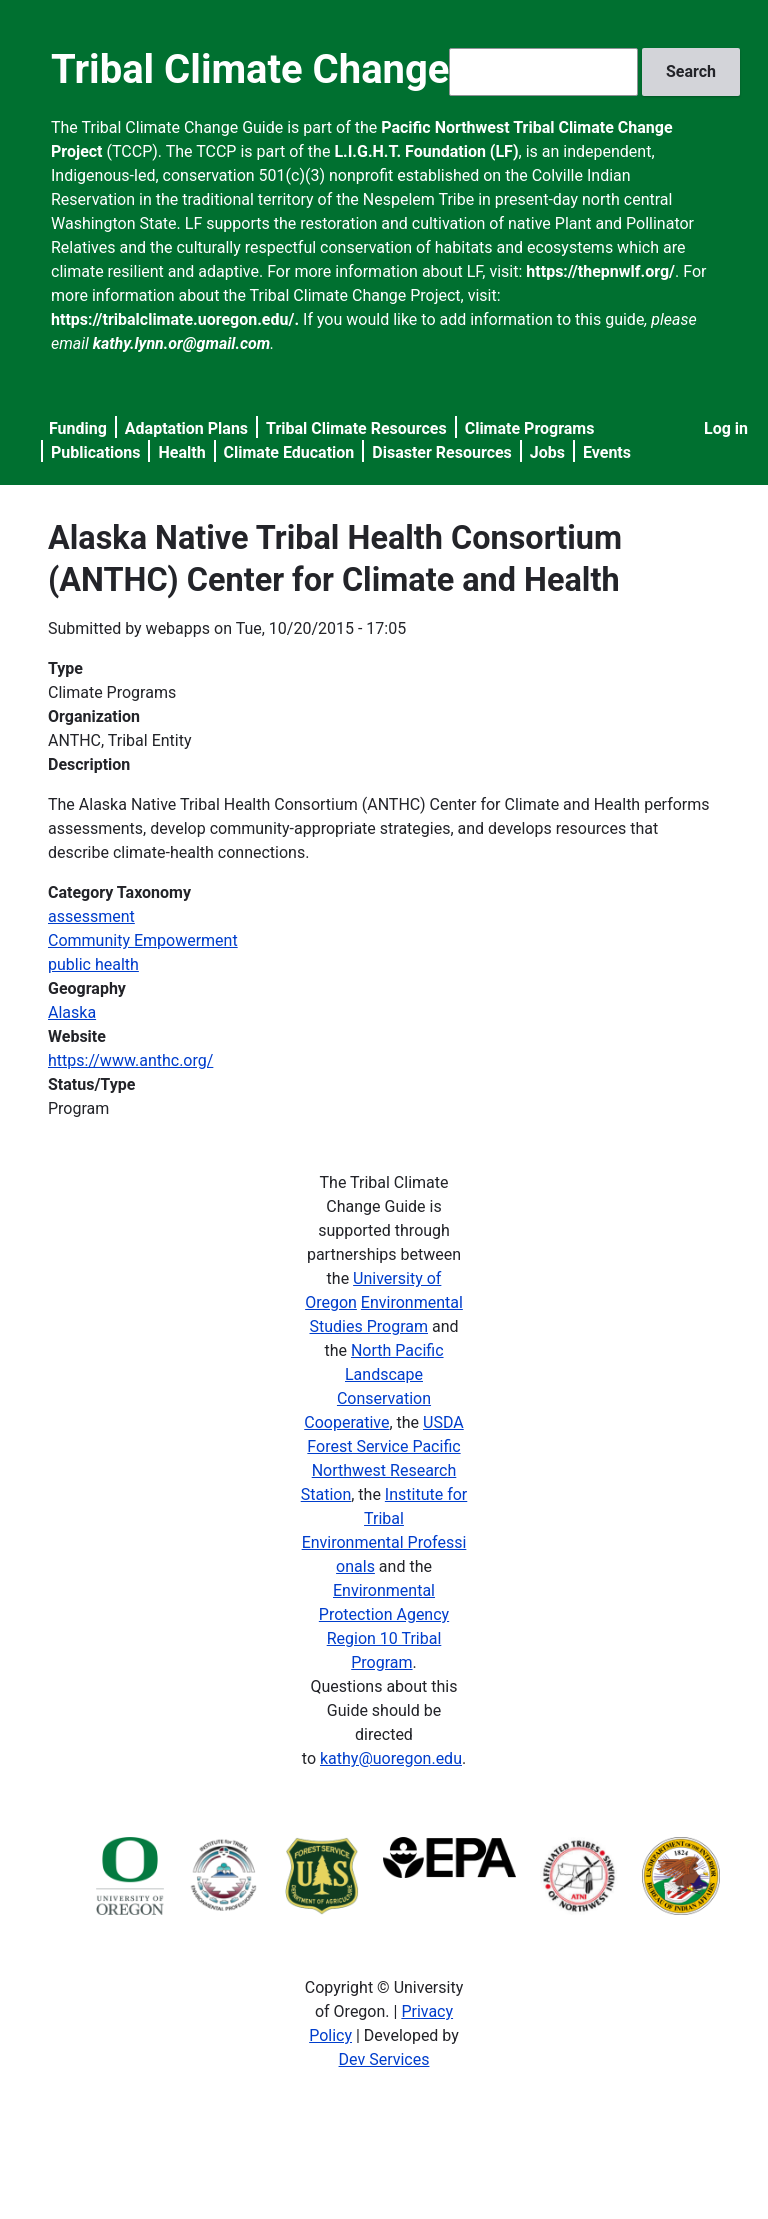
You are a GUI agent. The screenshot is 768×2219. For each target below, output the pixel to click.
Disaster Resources (442, 452)
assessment (91, 916)
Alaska (72, 1012)
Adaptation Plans (186, 428)
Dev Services (384, 2059)
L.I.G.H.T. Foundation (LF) (426, 151)
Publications (96, 452)
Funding (78, 428)
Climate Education (289, 452)
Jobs (547, 452)
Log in (726, 428)
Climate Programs (530, 428)
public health (93, 964)
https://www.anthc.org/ (130, 1060)
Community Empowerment (143, 940)
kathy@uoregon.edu (391, 1758)
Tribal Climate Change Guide (307, 69)
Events (607, 452)
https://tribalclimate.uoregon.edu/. (175, 319)
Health (181, 452)
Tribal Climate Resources (356, 428)
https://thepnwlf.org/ (600, 271)
